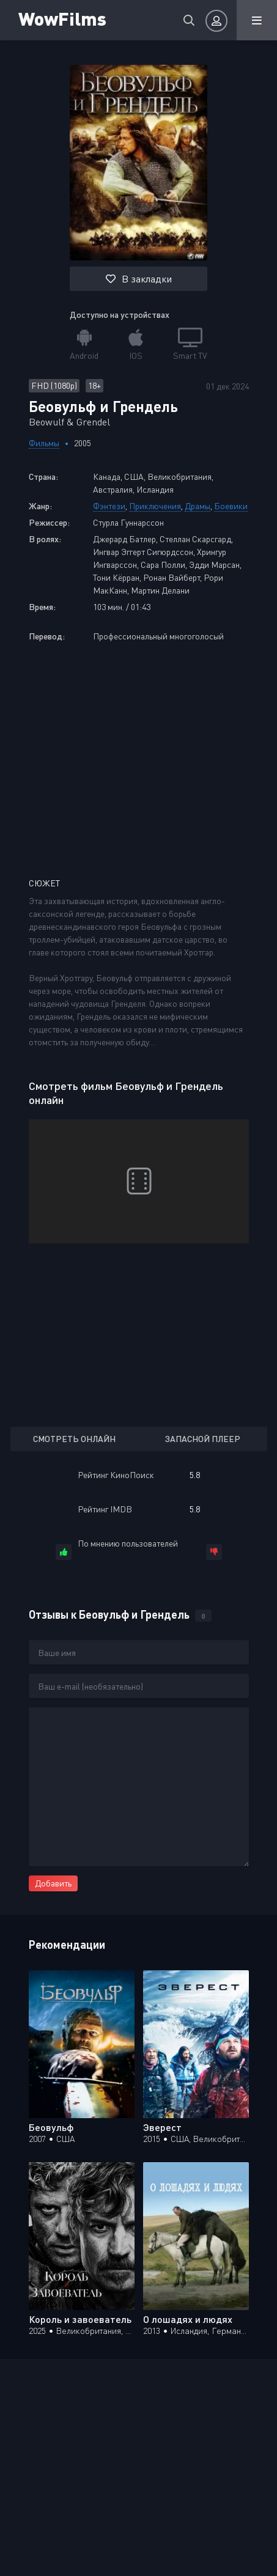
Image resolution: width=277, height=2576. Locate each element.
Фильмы (44, 443)
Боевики (231, 506)
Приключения (155, 506)
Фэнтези (109, 506)
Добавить (53, 1883)
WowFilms (62, 18)
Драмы (197, 506)
